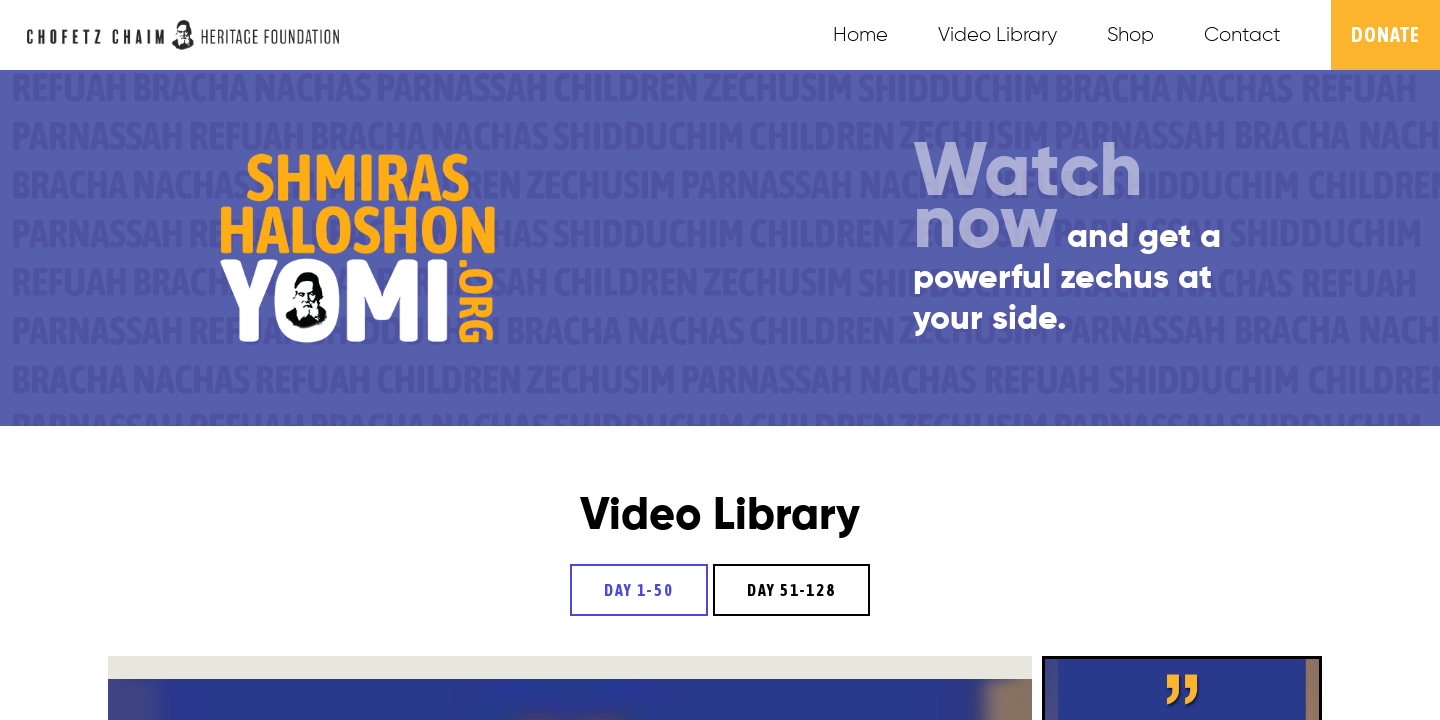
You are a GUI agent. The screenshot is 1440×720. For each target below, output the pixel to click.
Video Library (997, 35)
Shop (1130, 35)
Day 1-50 (639, 590)
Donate (1385, 34)
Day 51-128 (791, 590)
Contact (1242, 35)
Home (860, 35)
